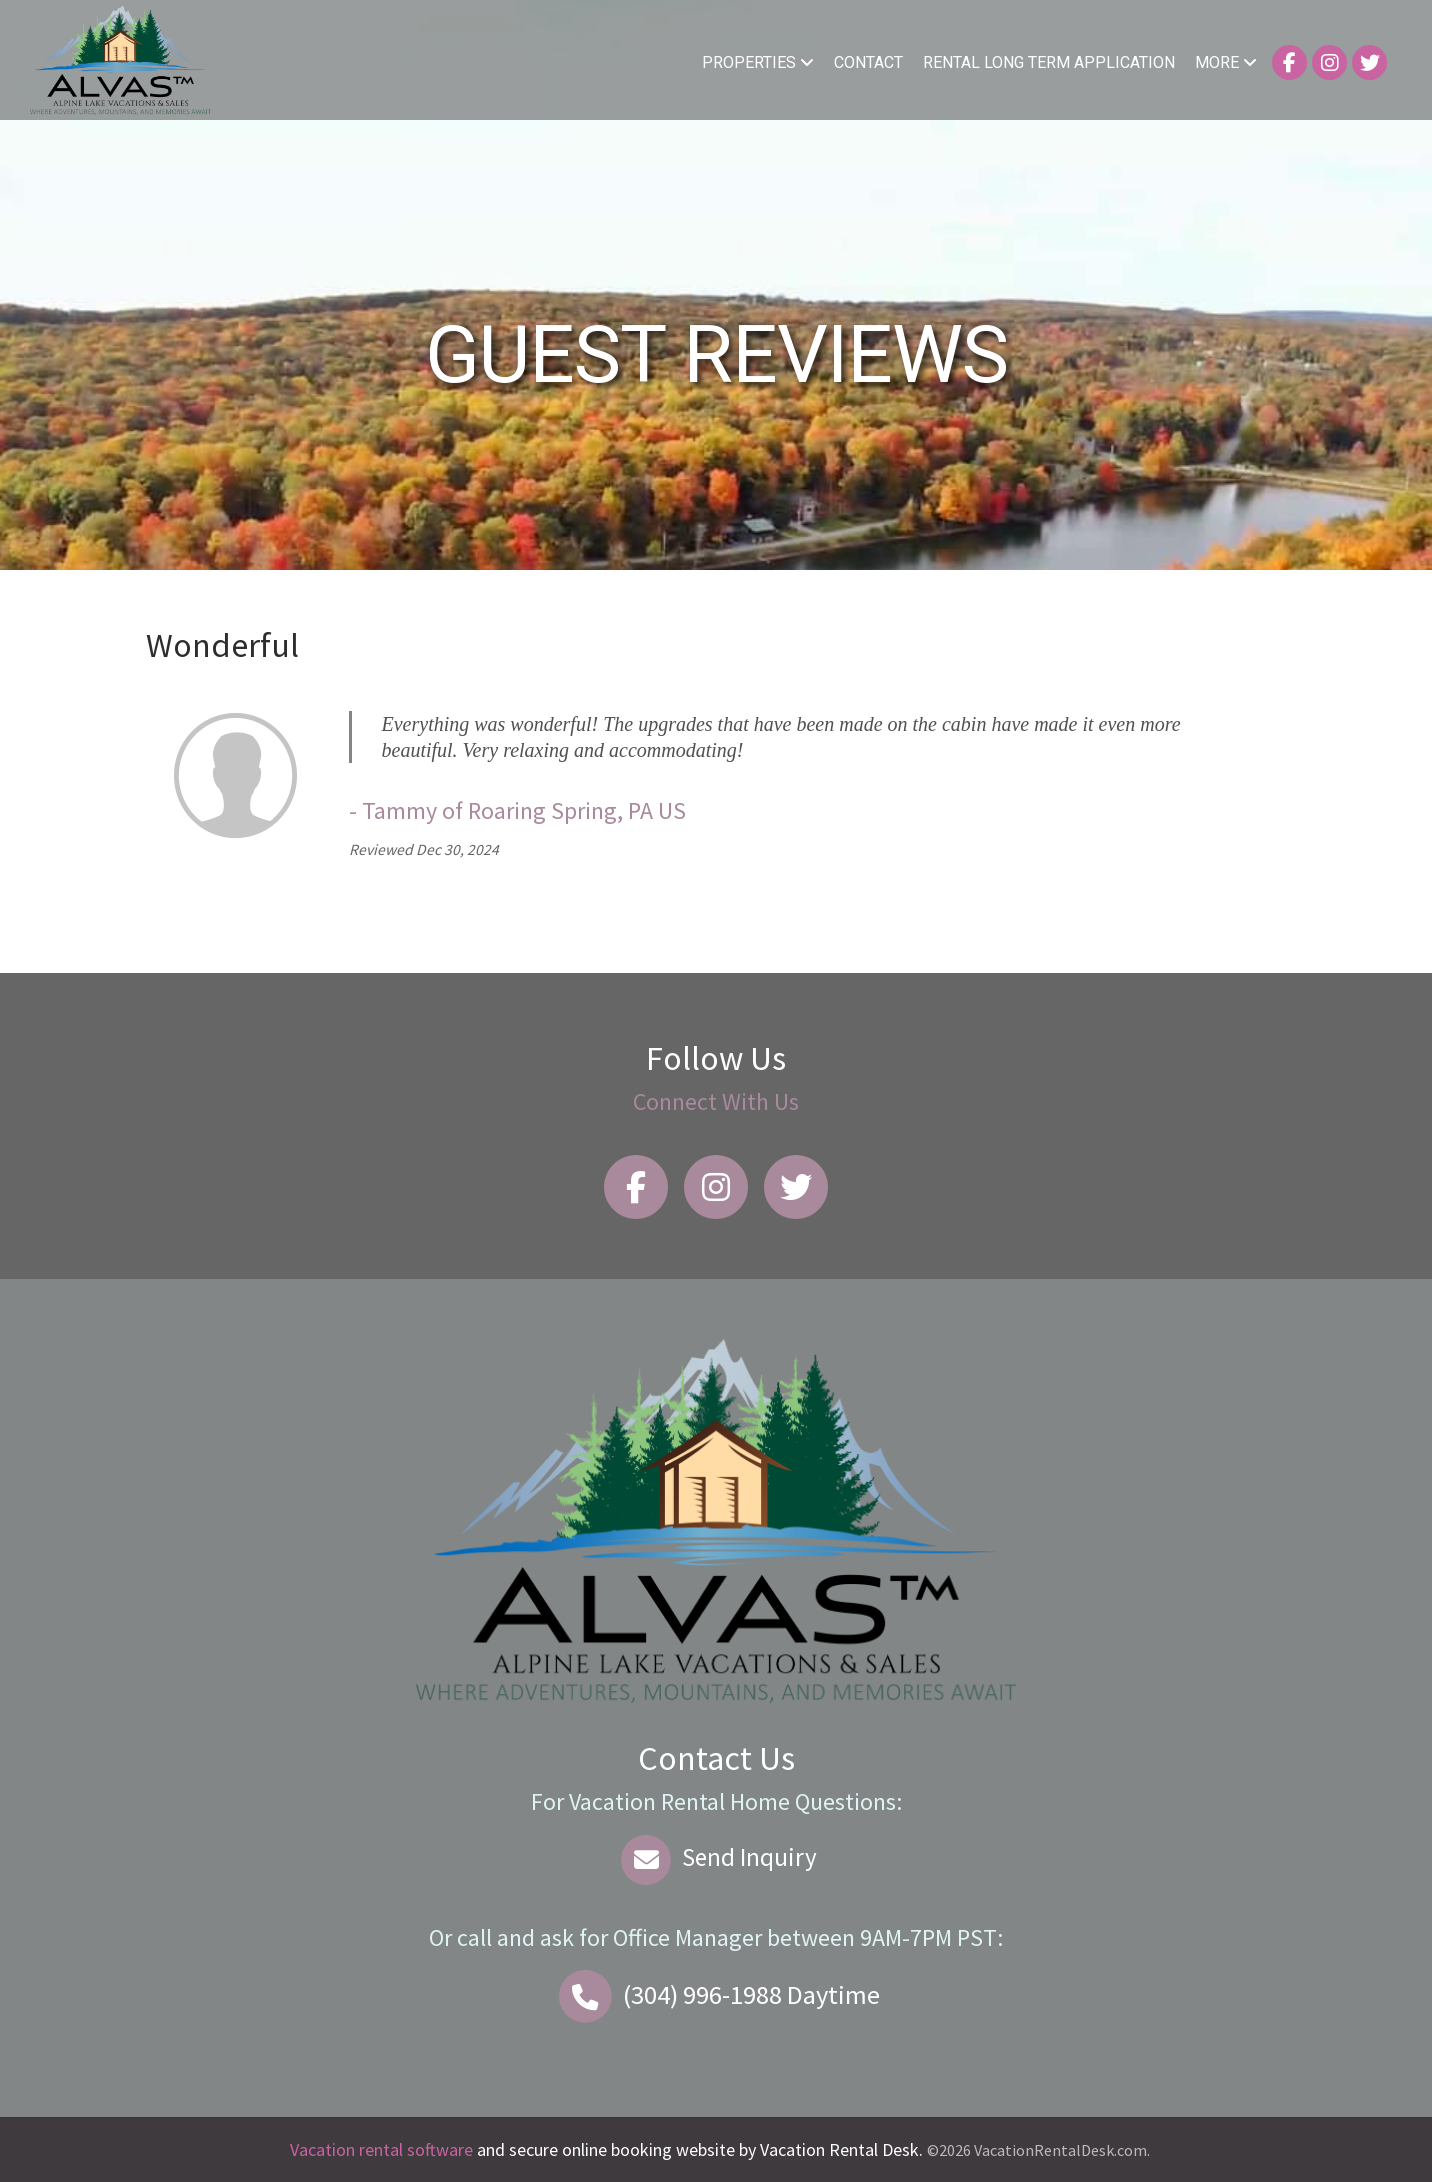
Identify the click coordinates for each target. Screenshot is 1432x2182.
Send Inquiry (716, 1857)
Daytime (716, 1994)
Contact (868, 62)
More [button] (1226, 62)
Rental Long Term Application (1049, 62)
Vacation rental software (381, 2149)
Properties (758, 62)
